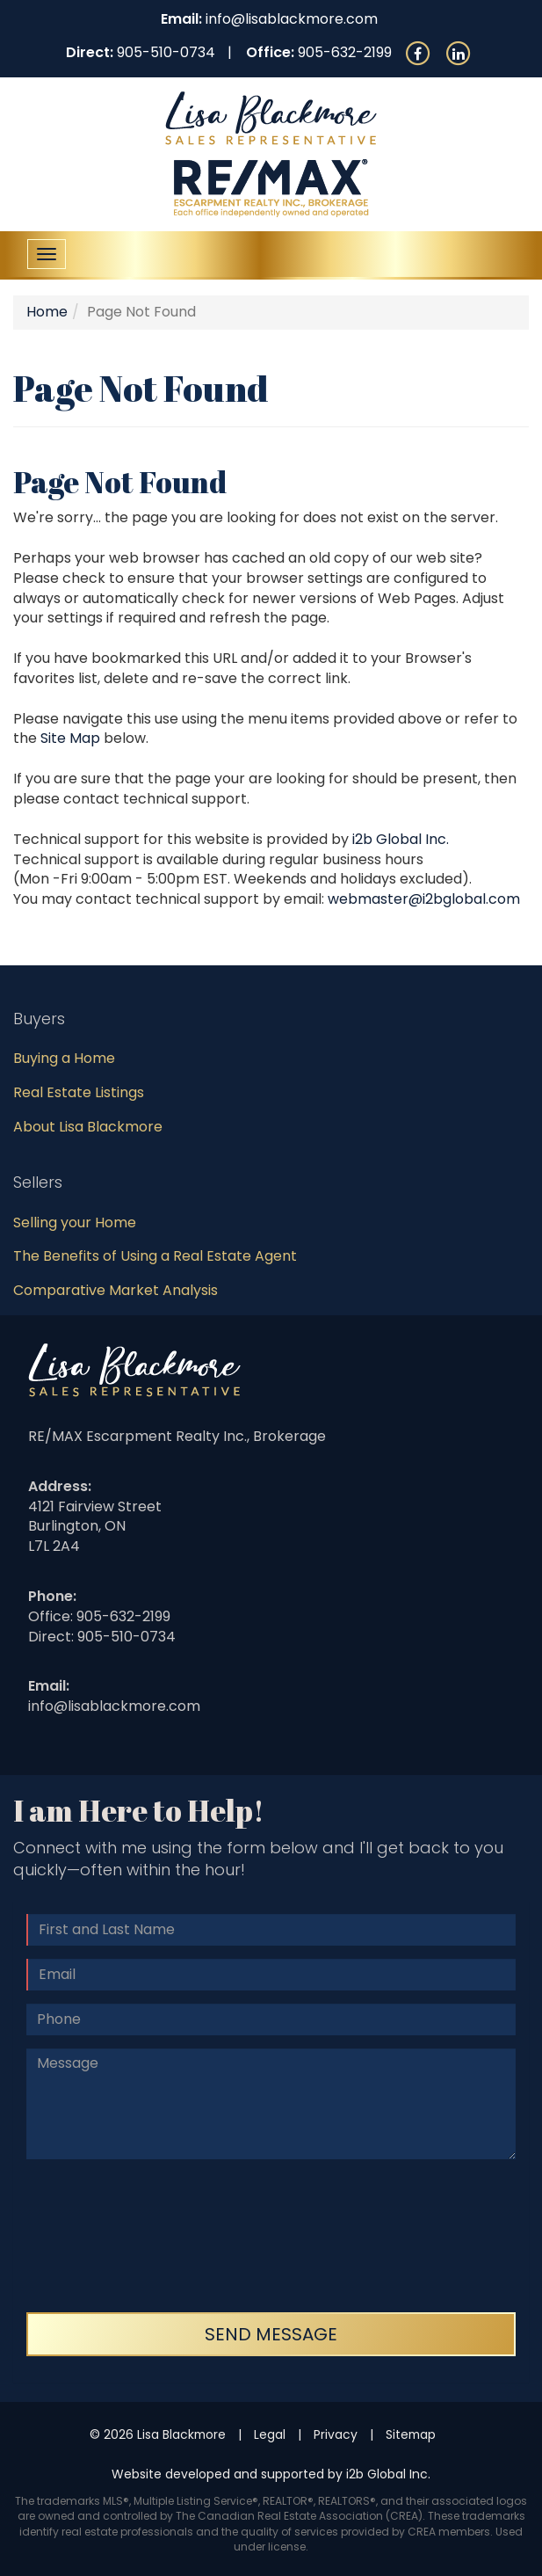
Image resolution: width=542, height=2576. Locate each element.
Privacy (336, 2434)
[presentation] (98, 2235)
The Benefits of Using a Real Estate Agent (155, 1256)
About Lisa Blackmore (88, 1127)
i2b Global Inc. (400, 839)
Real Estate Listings (78, 1092)
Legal (269, 2434)
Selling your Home (74, 1222)
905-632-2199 (345, 52)
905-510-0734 (166, 52)
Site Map (70, 738)
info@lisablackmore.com (292, 19)
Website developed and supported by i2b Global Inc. (271, 2474)
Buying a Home (64, 1058)
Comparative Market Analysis (115, 1290)
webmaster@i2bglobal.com (424, 899)
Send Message (271, 2334)
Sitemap (411, 2434)
